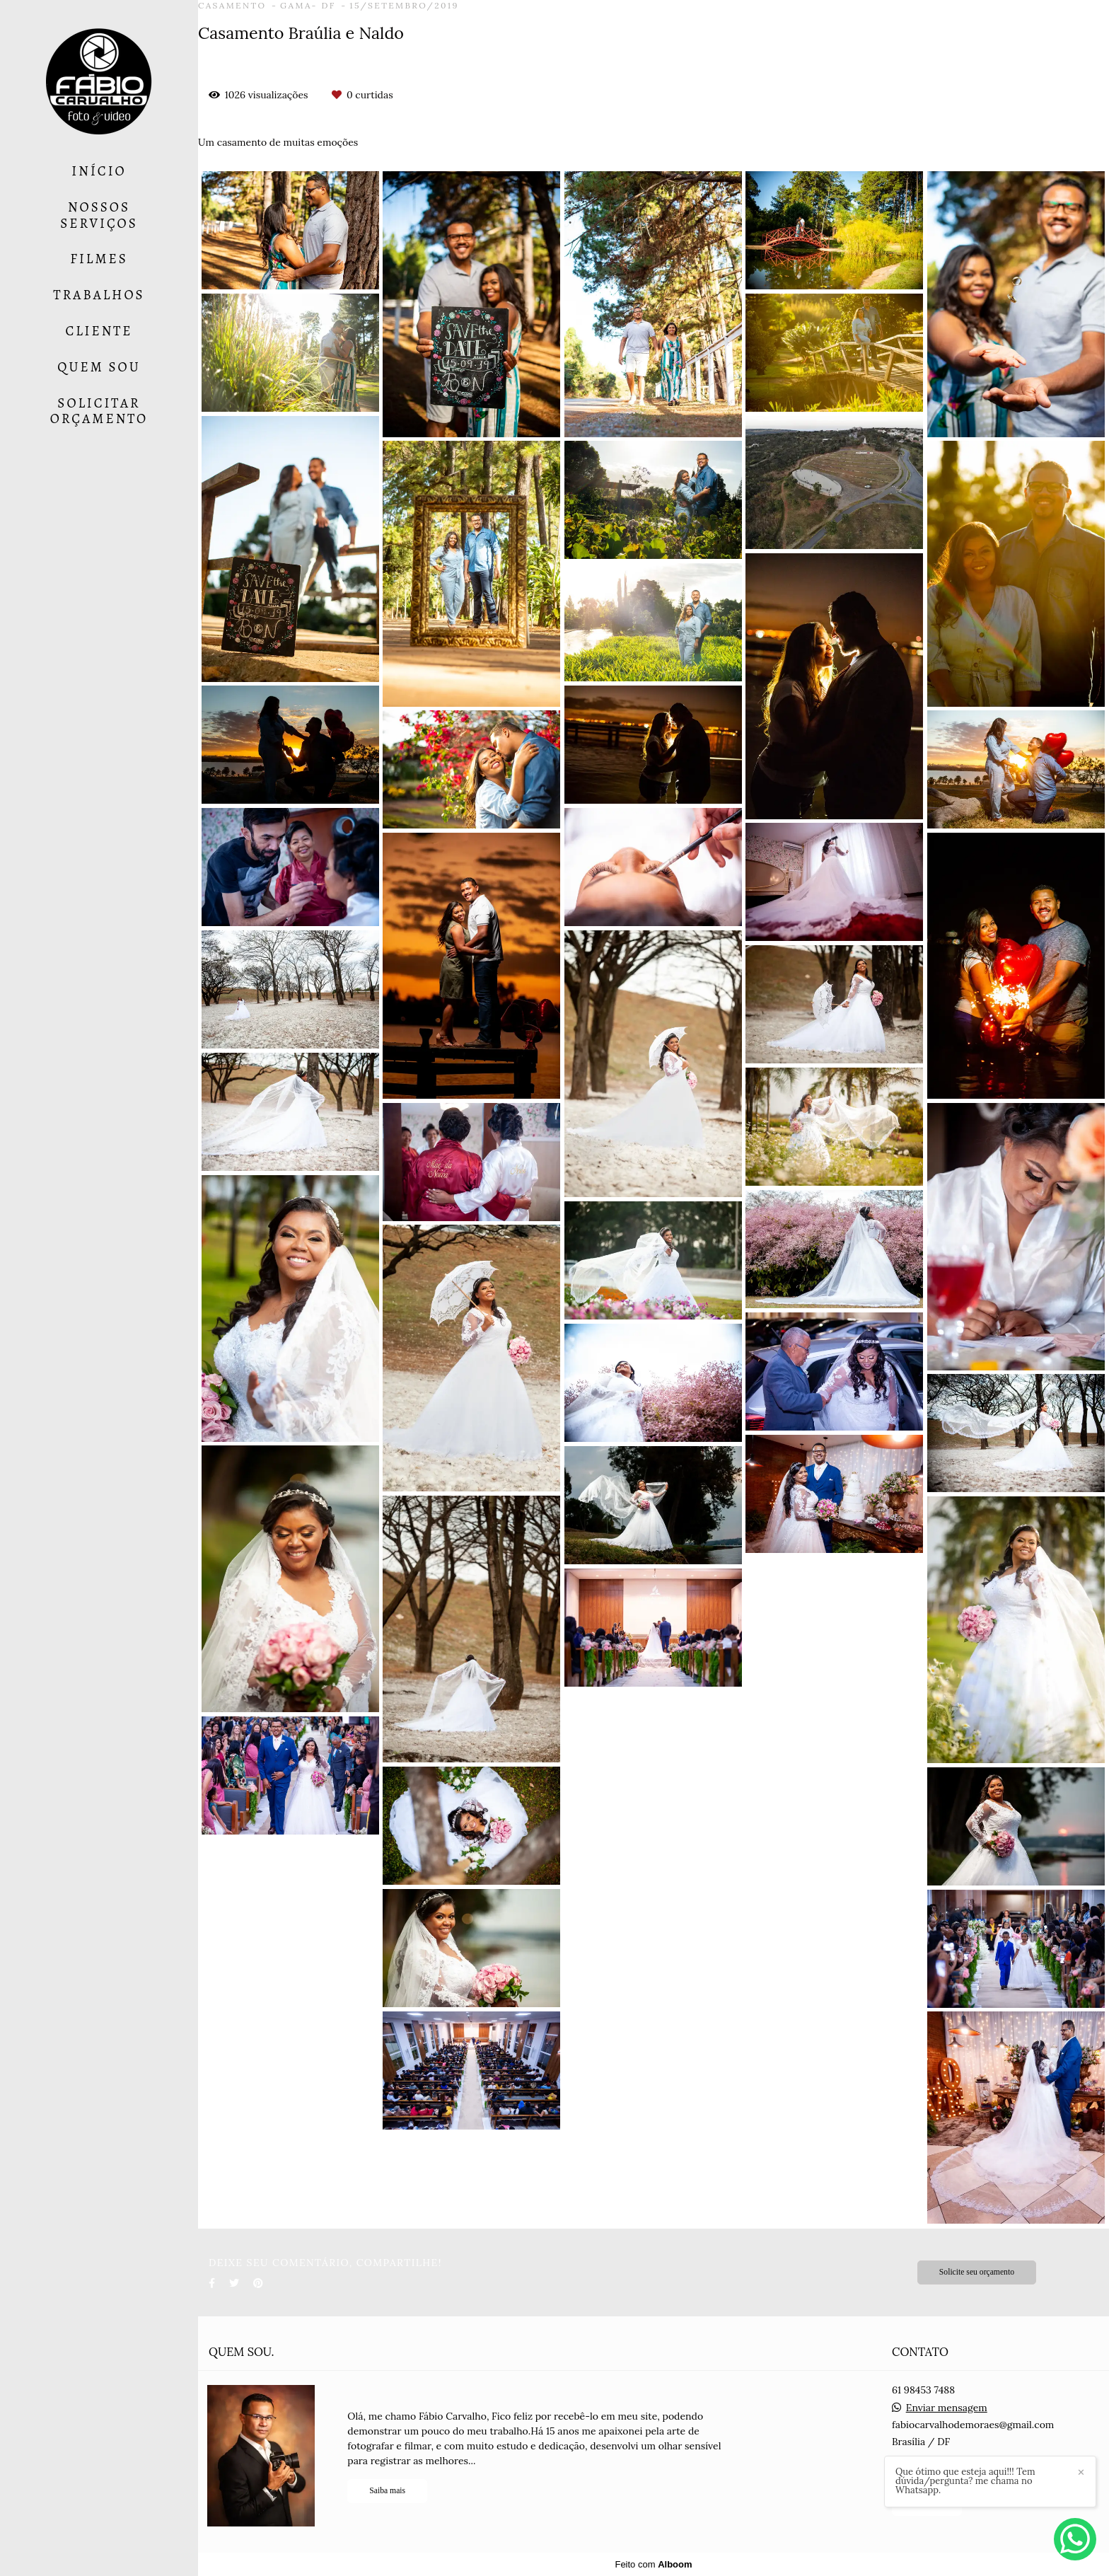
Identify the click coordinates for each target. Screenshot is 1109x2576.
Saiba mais (387, 2490)
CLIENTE (98, 331)
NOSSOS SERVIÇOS (99, 215)
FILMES (99, 259)
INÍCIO (98, 171)
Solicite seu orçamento (976, 2272)
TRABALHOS (98, 295)
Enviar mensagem (946, 2408)
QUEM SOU (98, 367)
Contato (927, 2503)
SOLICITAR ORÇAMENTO (99, 411)
